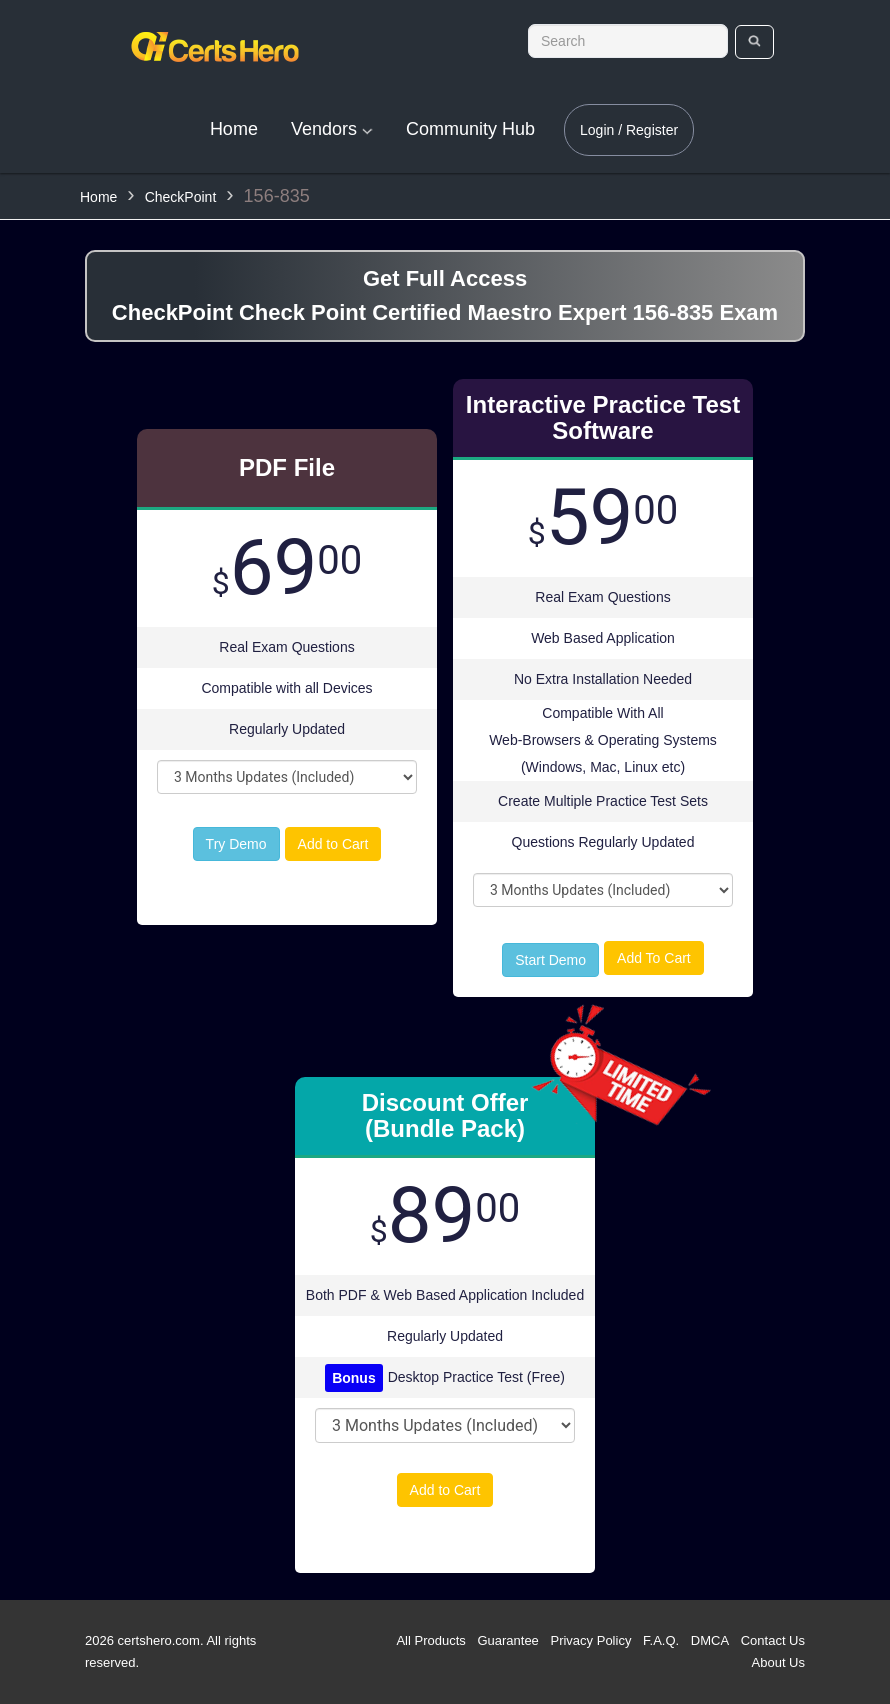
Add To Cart (654, 958)
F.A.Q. (661, 1640)
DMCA (710, 1640)
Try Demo (236, 844)
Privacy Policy (590, 1640)
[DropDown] (287, 777)
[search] (754, 42)
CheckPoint (181, 197)
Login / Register (629, 130)
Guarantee (507, 1640)
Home (234, 129)
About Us (778, 1662)
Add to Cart (333, 844)
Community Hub (470, 129)
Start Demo (550, 960)
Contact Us (773, 1640)
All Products (430, 1640)
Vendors (332, 129)
